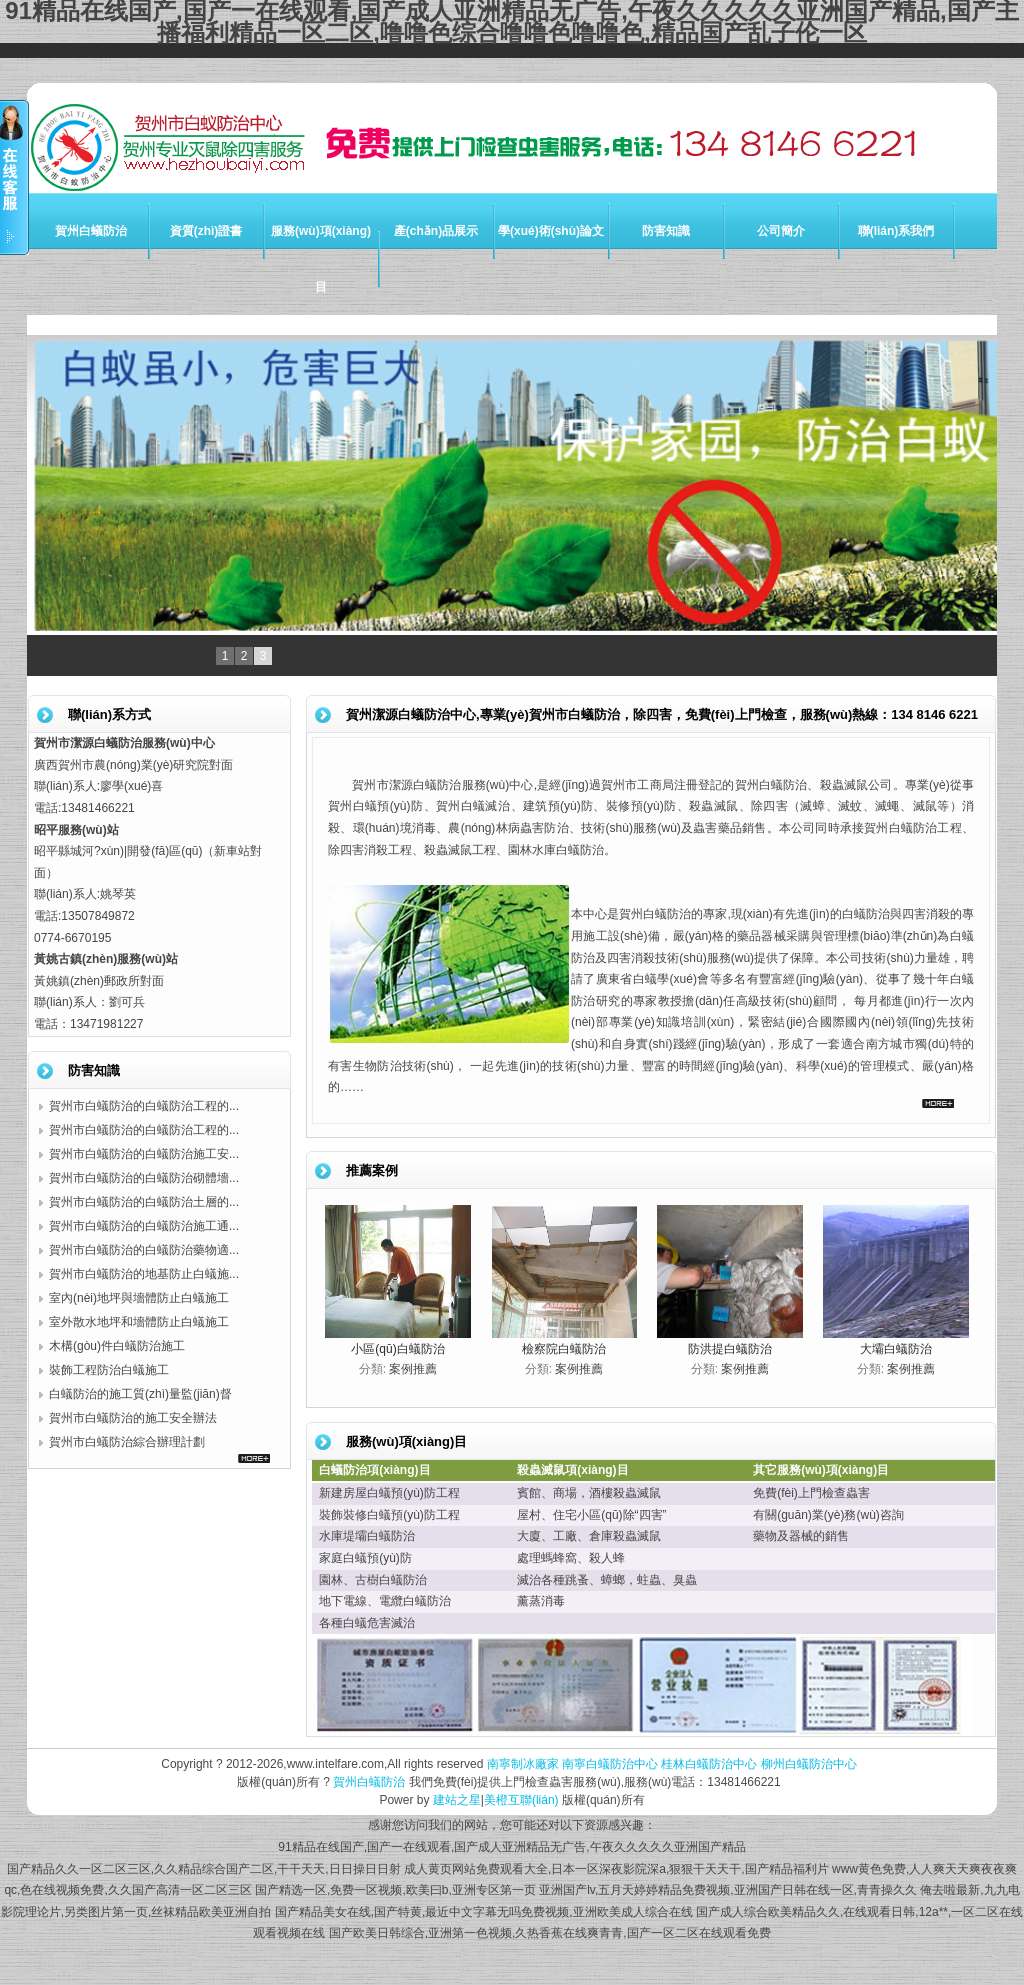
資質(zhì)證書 (206, 231)
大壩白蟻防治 (896, 1349)
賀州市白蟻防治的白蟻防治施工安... (144, 1154)
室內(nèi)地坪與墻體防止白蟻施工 (139, 1298)
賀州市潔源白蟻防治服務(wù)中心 (442, 785)
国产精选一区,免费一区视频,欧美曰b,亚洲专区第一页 (395, 1890)
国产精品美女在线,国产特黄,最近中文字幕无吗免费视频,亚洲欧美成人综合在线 (484, 1912)
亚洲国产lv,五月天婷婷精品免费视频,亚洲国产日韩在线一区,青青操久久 (728, 1890)
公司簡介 (781, 231)
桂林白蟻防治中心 (709, 1764)
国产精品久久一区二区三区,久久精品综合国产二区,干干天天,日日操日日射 (204, 1869)
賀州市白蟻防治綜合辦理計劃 (127, 1442)
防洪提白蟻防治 (730, 1349)
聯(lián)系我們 (896, 231)
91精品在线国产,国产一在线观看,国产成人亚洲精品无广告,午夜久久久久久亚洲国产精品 (511, 1847)
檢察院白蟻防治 (564, 1349)
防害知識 (666, 231)
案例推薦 (413, 1369)
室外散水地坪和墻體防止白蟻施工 (139, 1322)
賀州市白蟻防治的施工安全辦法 (133, 1418)
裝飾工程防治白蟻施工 (109, 1370)
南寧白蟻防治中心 (610, 1764)
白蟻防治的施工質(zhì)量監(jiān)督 (140, 1394)
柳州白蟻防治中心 (809, 1764)
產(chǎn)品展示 (436, 231)
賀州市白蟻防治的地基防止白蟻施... (144, 1274)
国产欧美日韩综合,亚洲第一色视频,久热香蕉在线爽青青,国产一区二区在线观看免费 (550, 1933)
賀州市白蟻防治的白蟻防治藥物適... (144, 1250)
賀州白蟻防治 (91, 231)
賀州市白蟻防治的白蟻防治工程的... (144, 1106)
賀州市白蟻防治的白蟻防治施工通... (144, 1226)
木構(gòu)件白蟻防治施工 (117, 1346)
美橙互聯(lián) (521, 1800)
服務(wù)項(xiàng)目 (321, 259)
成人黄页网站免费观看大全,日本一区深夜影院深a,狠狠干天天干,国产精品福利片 (616, 1869)
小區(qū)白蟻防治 (397, 1349)
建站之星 (457, 1800)
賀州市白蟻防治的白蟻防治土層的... (144, 1202)
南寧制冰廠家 (523, 1764)
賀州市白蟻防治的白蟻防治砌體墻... (144, 1178)
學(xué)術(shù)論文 (551, 231)
